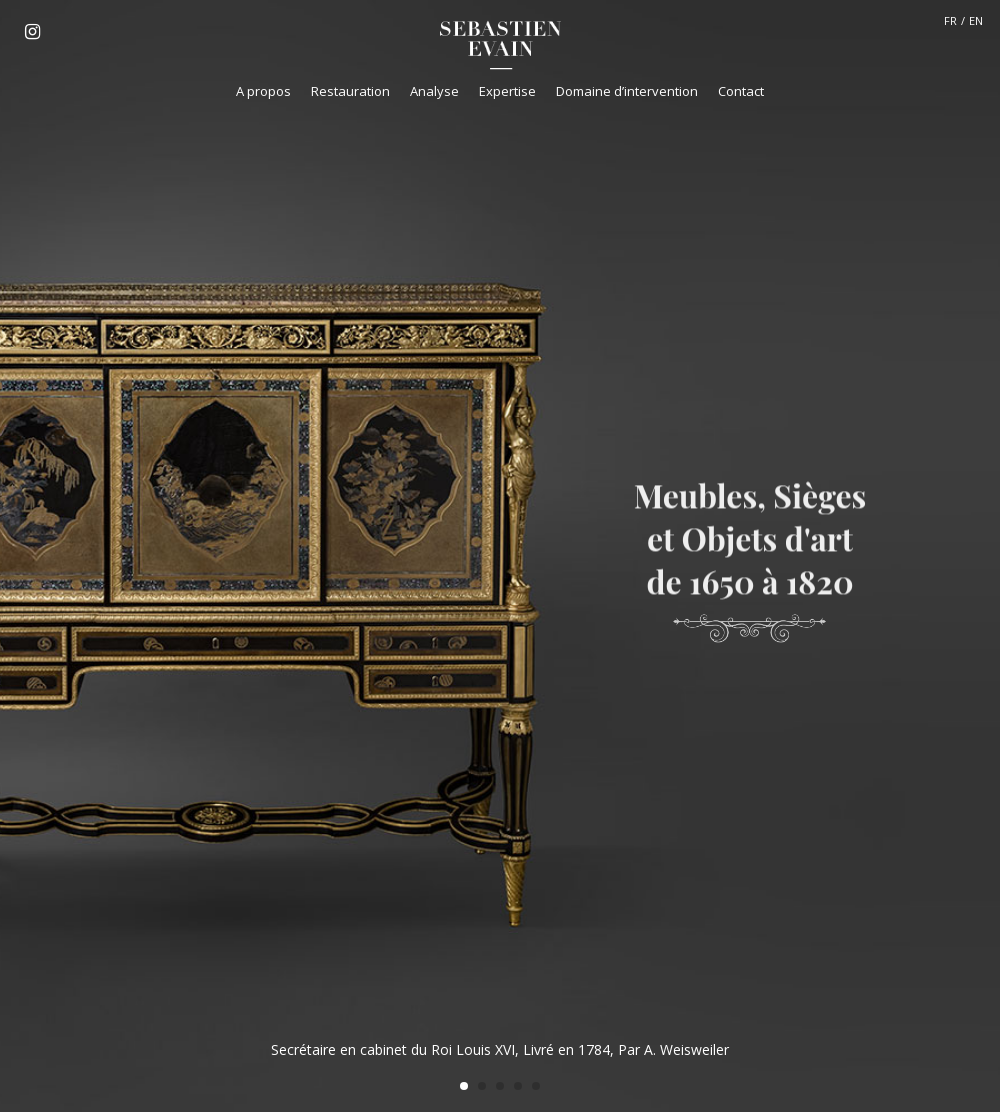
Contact (741, 91)
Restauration (350, 91)
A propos (263, 91)
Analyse (434, 91)
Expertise (507, 91)
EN (976, 20)
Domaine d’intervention (627, 91)
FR (950, 20)
